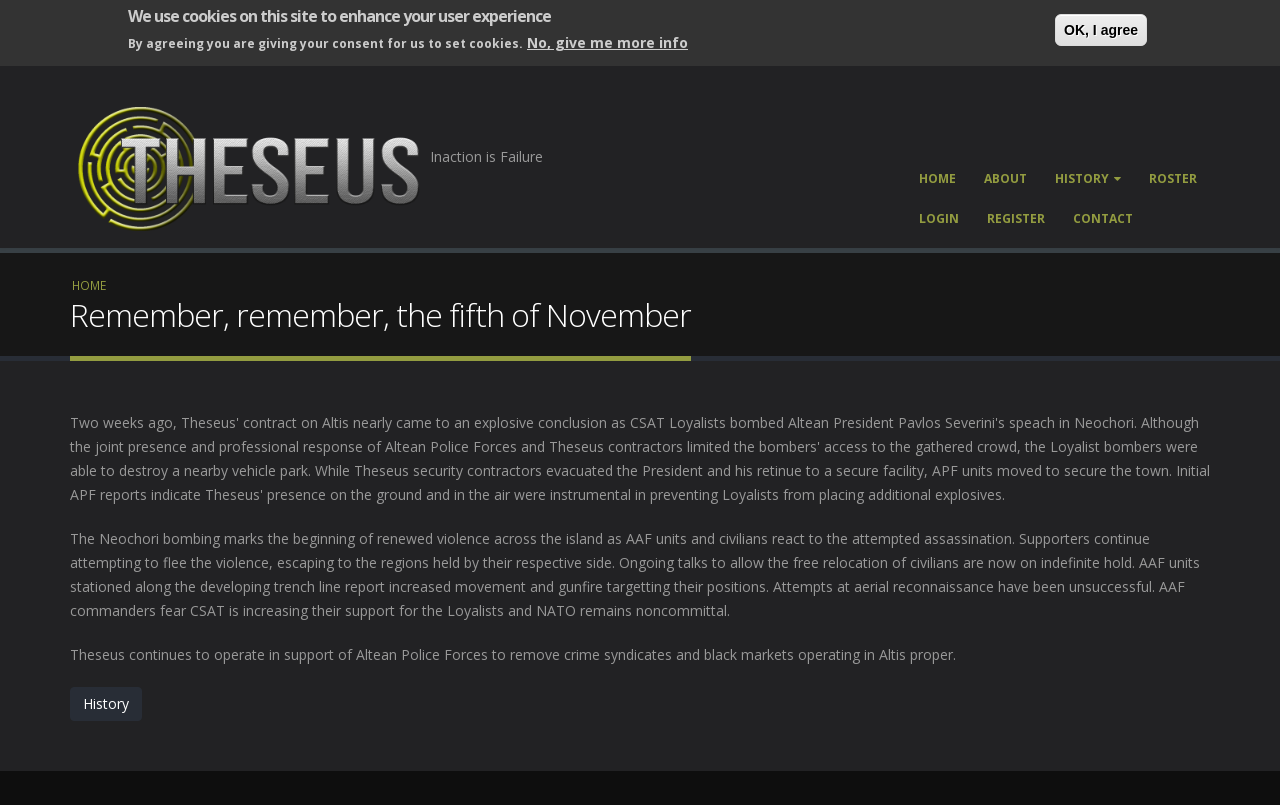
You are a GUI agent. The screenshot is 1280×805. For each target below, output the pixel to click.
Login (939, 218)
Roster (1173, 178)
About (1005, 178)
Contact (1103, 218)
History (1088, 178)
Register (1016, 218)
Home (937, 178)
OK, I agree (1101, 30)
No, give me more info (607, 42)
